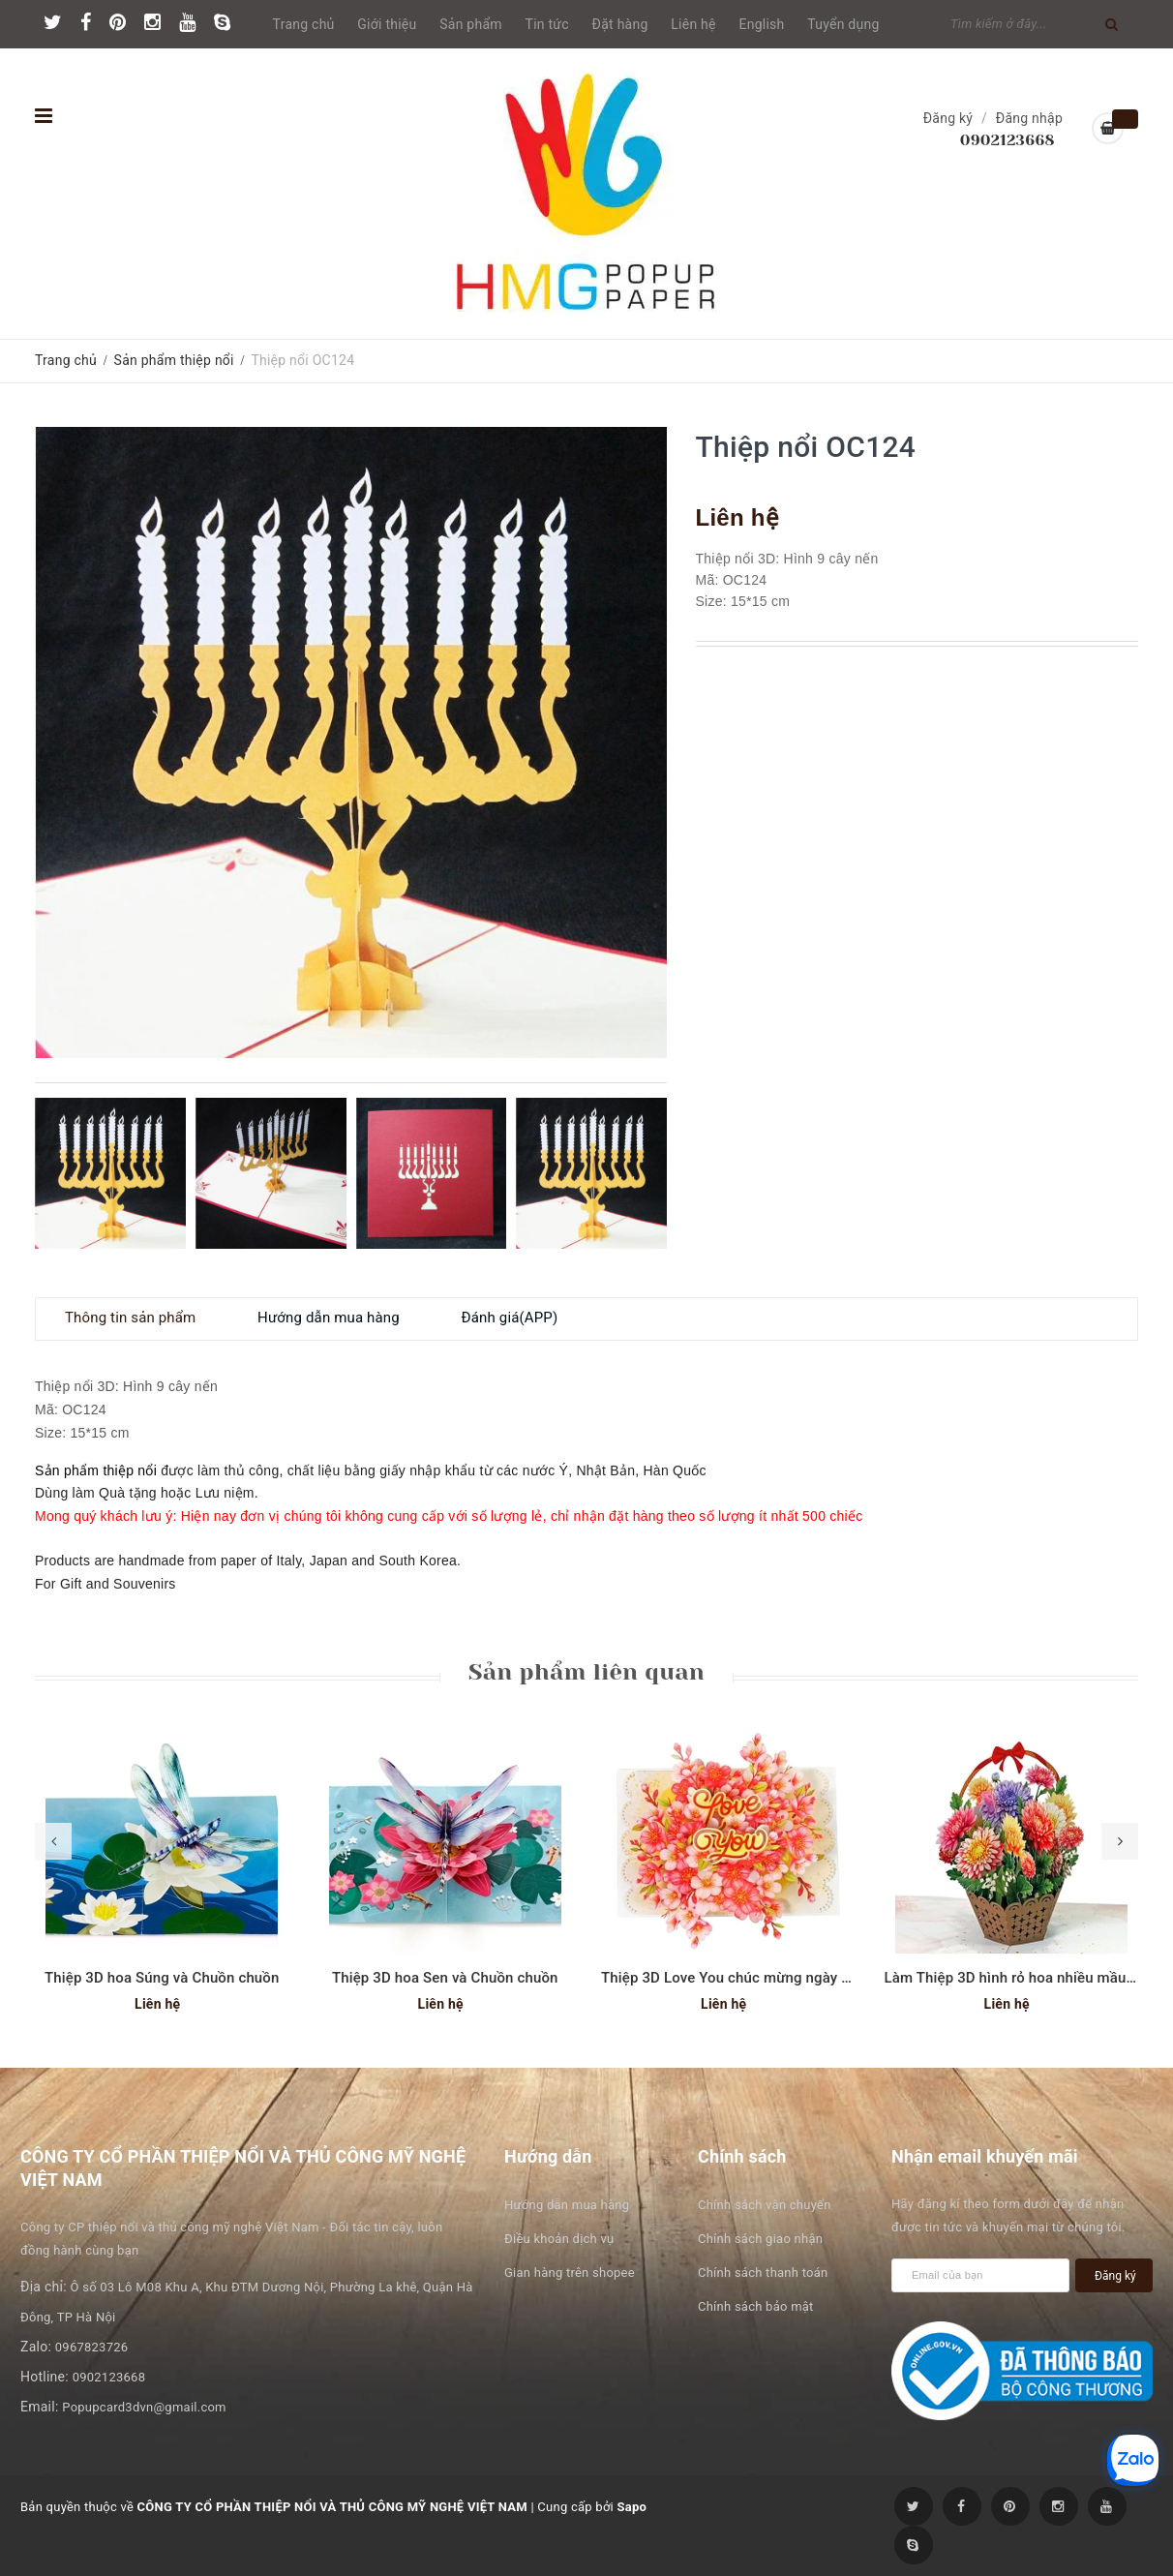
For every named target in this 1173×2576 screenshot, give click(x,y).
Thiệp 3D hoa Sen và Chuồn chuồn (445, 1977)
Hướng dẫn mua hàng (566, 2204)
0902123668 (1007, 140)
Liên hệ (693, 24)
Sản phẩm (470, 24)
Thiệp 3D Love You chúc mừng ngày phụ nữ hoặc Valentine (795, 1977)
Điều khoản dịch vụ (559, 2238)
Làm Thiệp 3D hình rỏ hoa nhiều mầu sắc (1019, 1977)
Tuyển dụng (843, 24)
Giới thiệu (386, 24)
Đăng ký (948, 118)
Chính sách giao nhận (760, 2238)
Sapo (632, 2507)
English (762, 24)
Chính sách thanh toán (762, 2272)
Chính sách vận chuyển (764, 2204)
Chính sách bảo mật (756, 2306)
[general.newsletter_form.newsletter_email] (980, 2275)
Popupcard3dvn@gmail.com (144, 2407)
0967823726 (92, 2347)
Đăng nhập (1029, 118)
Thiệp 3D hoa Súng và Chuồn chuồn (162, 1977)
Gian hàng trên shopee (569, 2272)
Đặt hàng (620, 24)
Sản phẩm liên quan (586, 1671)
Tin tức (547, 24)
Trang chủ (304, 24)
